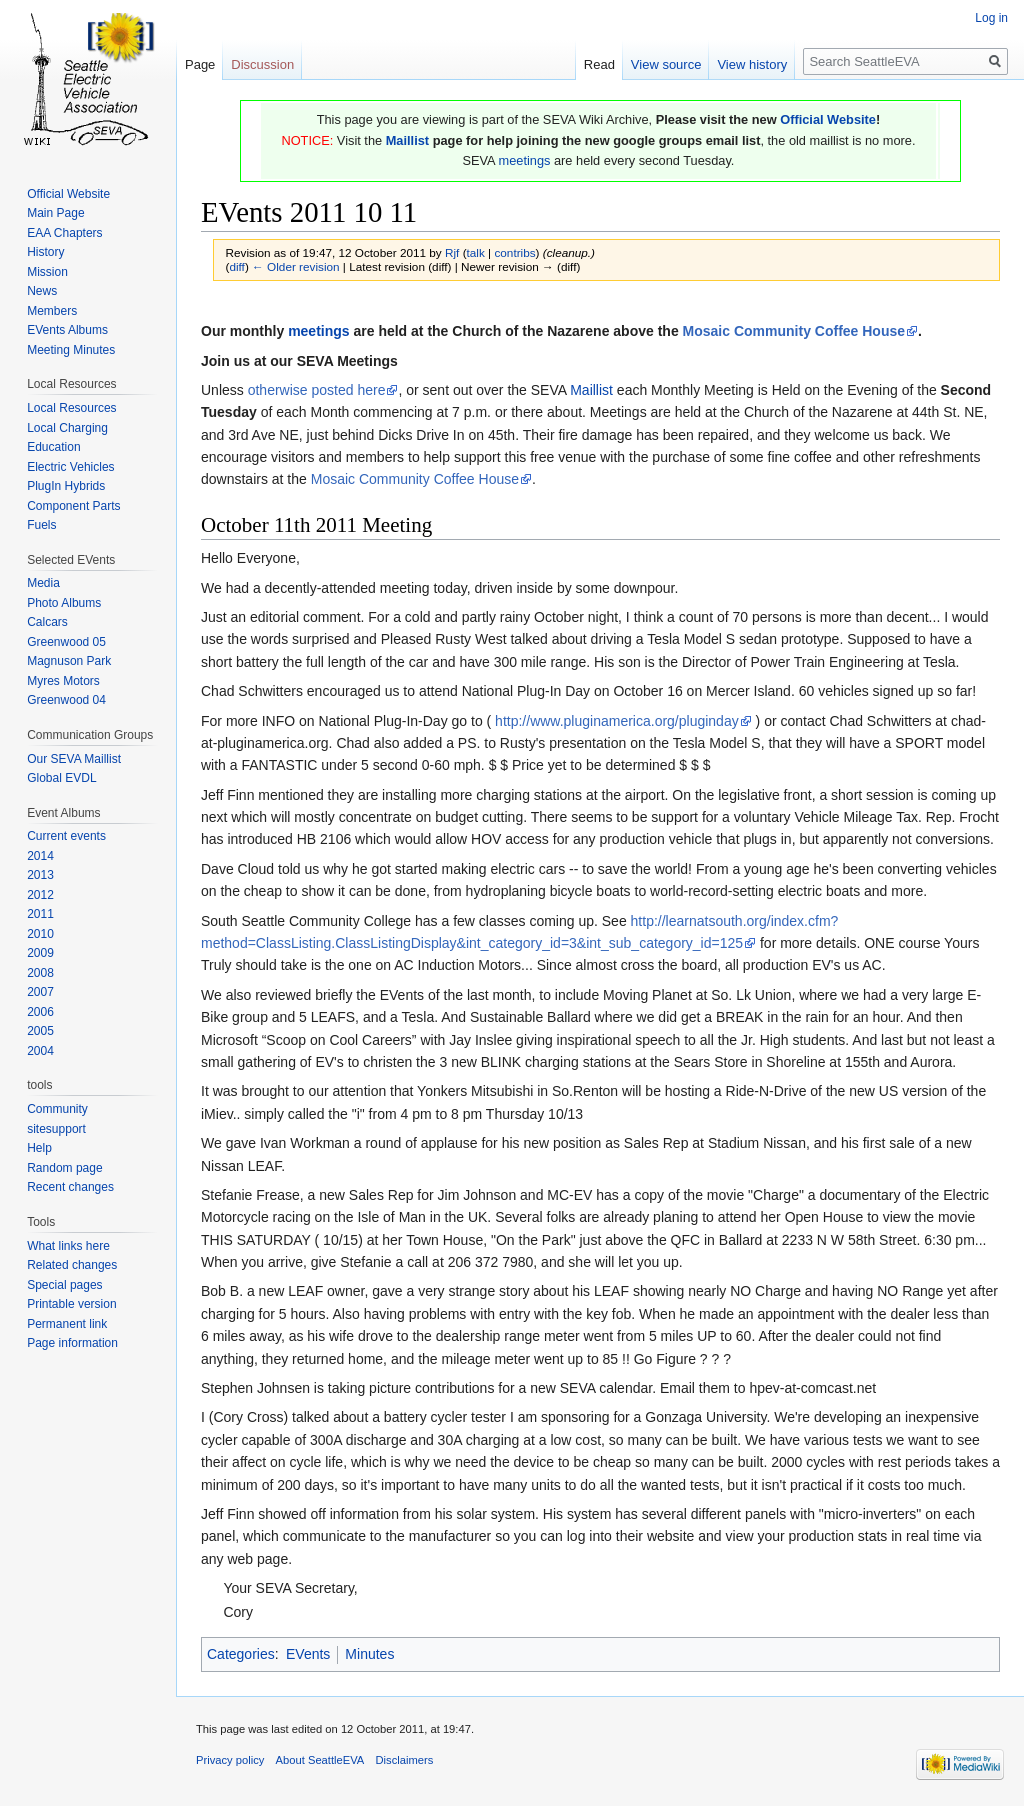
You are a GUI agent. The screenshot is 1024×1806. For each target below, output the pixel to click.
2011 (40, 914)
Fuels (41, 525)
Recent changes (70, 1187)
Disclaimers (405, 1760)
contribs (514, 252)
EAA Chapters (64, 233)
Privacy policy (230, 1760)
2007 (40, 992)
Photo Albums (64, 603)
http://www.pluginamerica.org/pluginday (617, 721)
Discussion (262, 64)
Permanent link (67, 1324)
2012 (40, 895)
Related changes (72, 1265)
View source (666, 64)
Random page (64, 1168)
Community (57, 1109)
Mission (47, 272)
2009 (40, 953)
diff (236, 266)
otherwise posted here (317, 390)
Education (53, 447)
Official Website (828, 119)
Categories (241, 1654)
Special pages (64, 1285)
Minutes (369, 1654)
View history (752, 64)
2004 (40, 1051)
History (45, 252)
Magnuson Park (69, 661)
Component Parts (73, 506)
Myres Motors (63, 681)
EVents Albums (67, 330)
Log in (991, 18)
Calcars (47, 622)
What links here (68, 1246)
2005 (40, 1031)
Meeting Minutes (71, 350)
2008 (40, 973)
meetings (524, 160)
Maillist (407, 140)
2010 (40, 934)
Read (599, 64)
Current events (66, 836)
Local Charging (67, 428)
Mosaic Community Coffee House (794, 331)
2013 (40, 875)
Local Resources (71, 408)
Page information (72, 1343)
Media (43, 583)
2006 (40, 1012)
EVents (308, 1654)
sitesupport (56, 1129)
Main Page (55, 213)
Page (200, 64)
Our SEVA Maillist (74, 759)
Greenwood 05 (66, 642)
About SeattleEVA (320, 1760)
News (42, 291)
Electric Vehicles (70, 467)
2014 (40, 856)
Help (39, 1148)
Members (52, 311)
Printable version (71, 1304)
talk (476, 252)
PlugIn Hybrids (66, 486)
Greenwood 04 (66, 700)
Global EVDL (61, 778)
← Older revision (296, 266)
